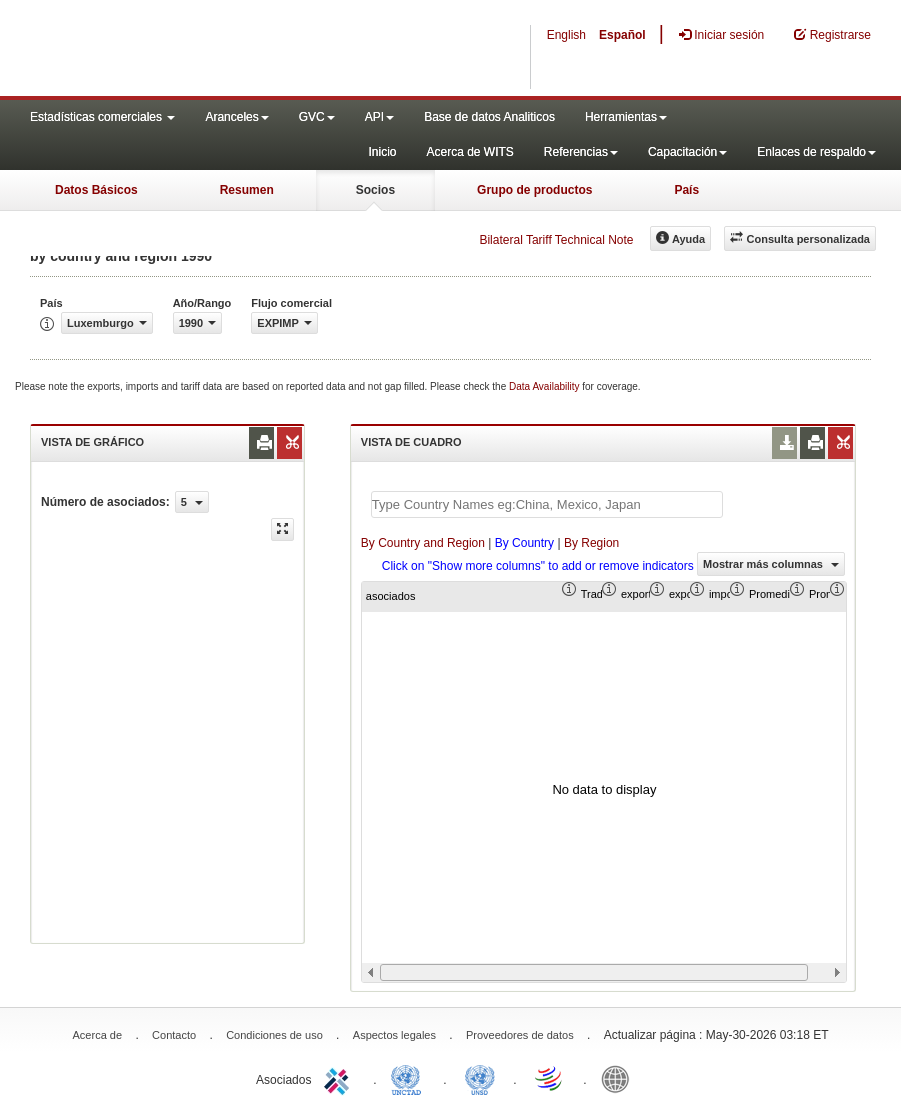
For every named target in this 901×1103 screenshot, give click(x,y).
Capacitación (687, 152)
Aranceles (236, 117)
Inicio (382, 152)
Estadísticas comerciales (102, 117)
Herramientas (626, 117)
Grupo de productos (534, 190)
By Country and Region (423, 543)
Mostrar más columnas (771, 564)
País (686, 190)
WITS (200, 50)
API (379, 117)
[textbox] (547, 504)
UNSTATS (480, 1078)
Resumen (247, 190)
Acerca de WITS (469, 152)
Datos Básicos (96, 190)
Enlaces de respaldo (816, 152)
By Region (591, 543)
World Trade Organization (550, 1078)
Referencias (581, 152)
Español (622, 35)
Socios (375, 190)
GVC (317, 117)
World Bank (620, 1078)
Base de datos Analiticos (489, 117)
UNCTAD (410, 1078)
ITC (340, 1078)
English (566, 35)
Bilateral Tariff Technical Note (556, 240)
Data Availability (545, 386)
